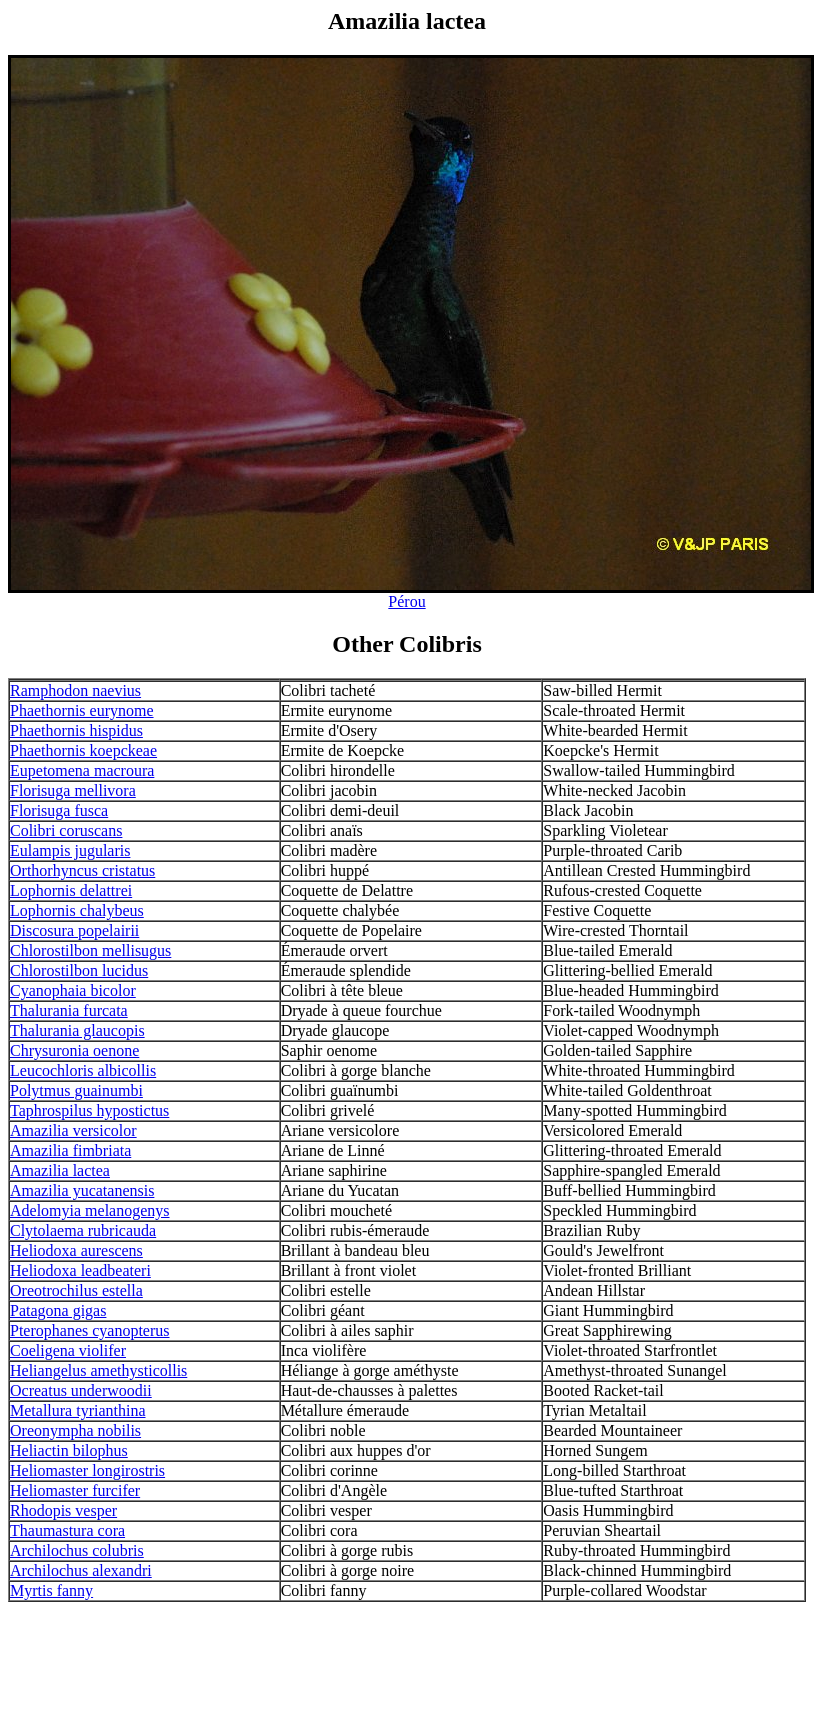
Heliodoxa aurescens (76, 1250)
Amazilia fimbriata (70, 1150)
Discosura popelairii (74, 930)
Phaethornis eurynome (82, 710)
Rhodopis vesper (63, 1510)
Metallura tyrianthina (78, 1410)
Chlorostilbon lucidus (79, 970)
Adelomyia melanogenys (90, 1210)
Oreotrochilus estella (76, 1290)
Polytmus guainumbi (76, 1090)
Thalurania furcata (69, 1010)
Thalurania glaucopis (77, 1030)
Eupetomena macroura (82, 770)
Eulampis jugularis (70, 850)
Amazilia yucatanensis (82, 1190)
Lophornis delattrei (71, 890)
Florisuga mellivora (73, 790)
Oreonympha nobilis (75, 1430)
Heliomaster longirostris (87, 1470)
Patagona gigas (58, 1310)
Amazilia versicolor (73, 1130)
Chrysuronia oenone (74, 1050)
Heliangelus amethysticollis (98, 1370)
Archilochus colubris (77, 1550)
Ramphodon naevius (75, 690)
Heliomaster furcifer (75, 1490)
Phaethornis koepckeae (83, 750)
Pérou (406, 601)
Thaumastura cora (67, 1530)
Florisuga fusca (59, 810)
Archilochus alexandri (81, 1570)
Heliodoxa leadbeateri (80, 1270)
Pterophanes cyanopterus (90, 1330)
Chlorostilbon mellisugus (90, 950)
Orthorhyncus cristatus (82, 870)
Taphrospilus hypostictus (89, 1110)
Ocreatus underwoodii (81, 1390)
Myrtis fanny (51, 1590)
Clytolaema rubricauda (83, 1230)
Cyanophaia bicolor (73, 990)
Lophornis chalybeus (77, 910)
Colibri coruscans (66, 830)
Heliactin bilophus (69, 1450)
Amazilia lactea (60, 1170)
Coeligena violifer (68, 1350)
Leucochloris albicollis (83, 1070)
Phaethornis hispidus (76, 730)
